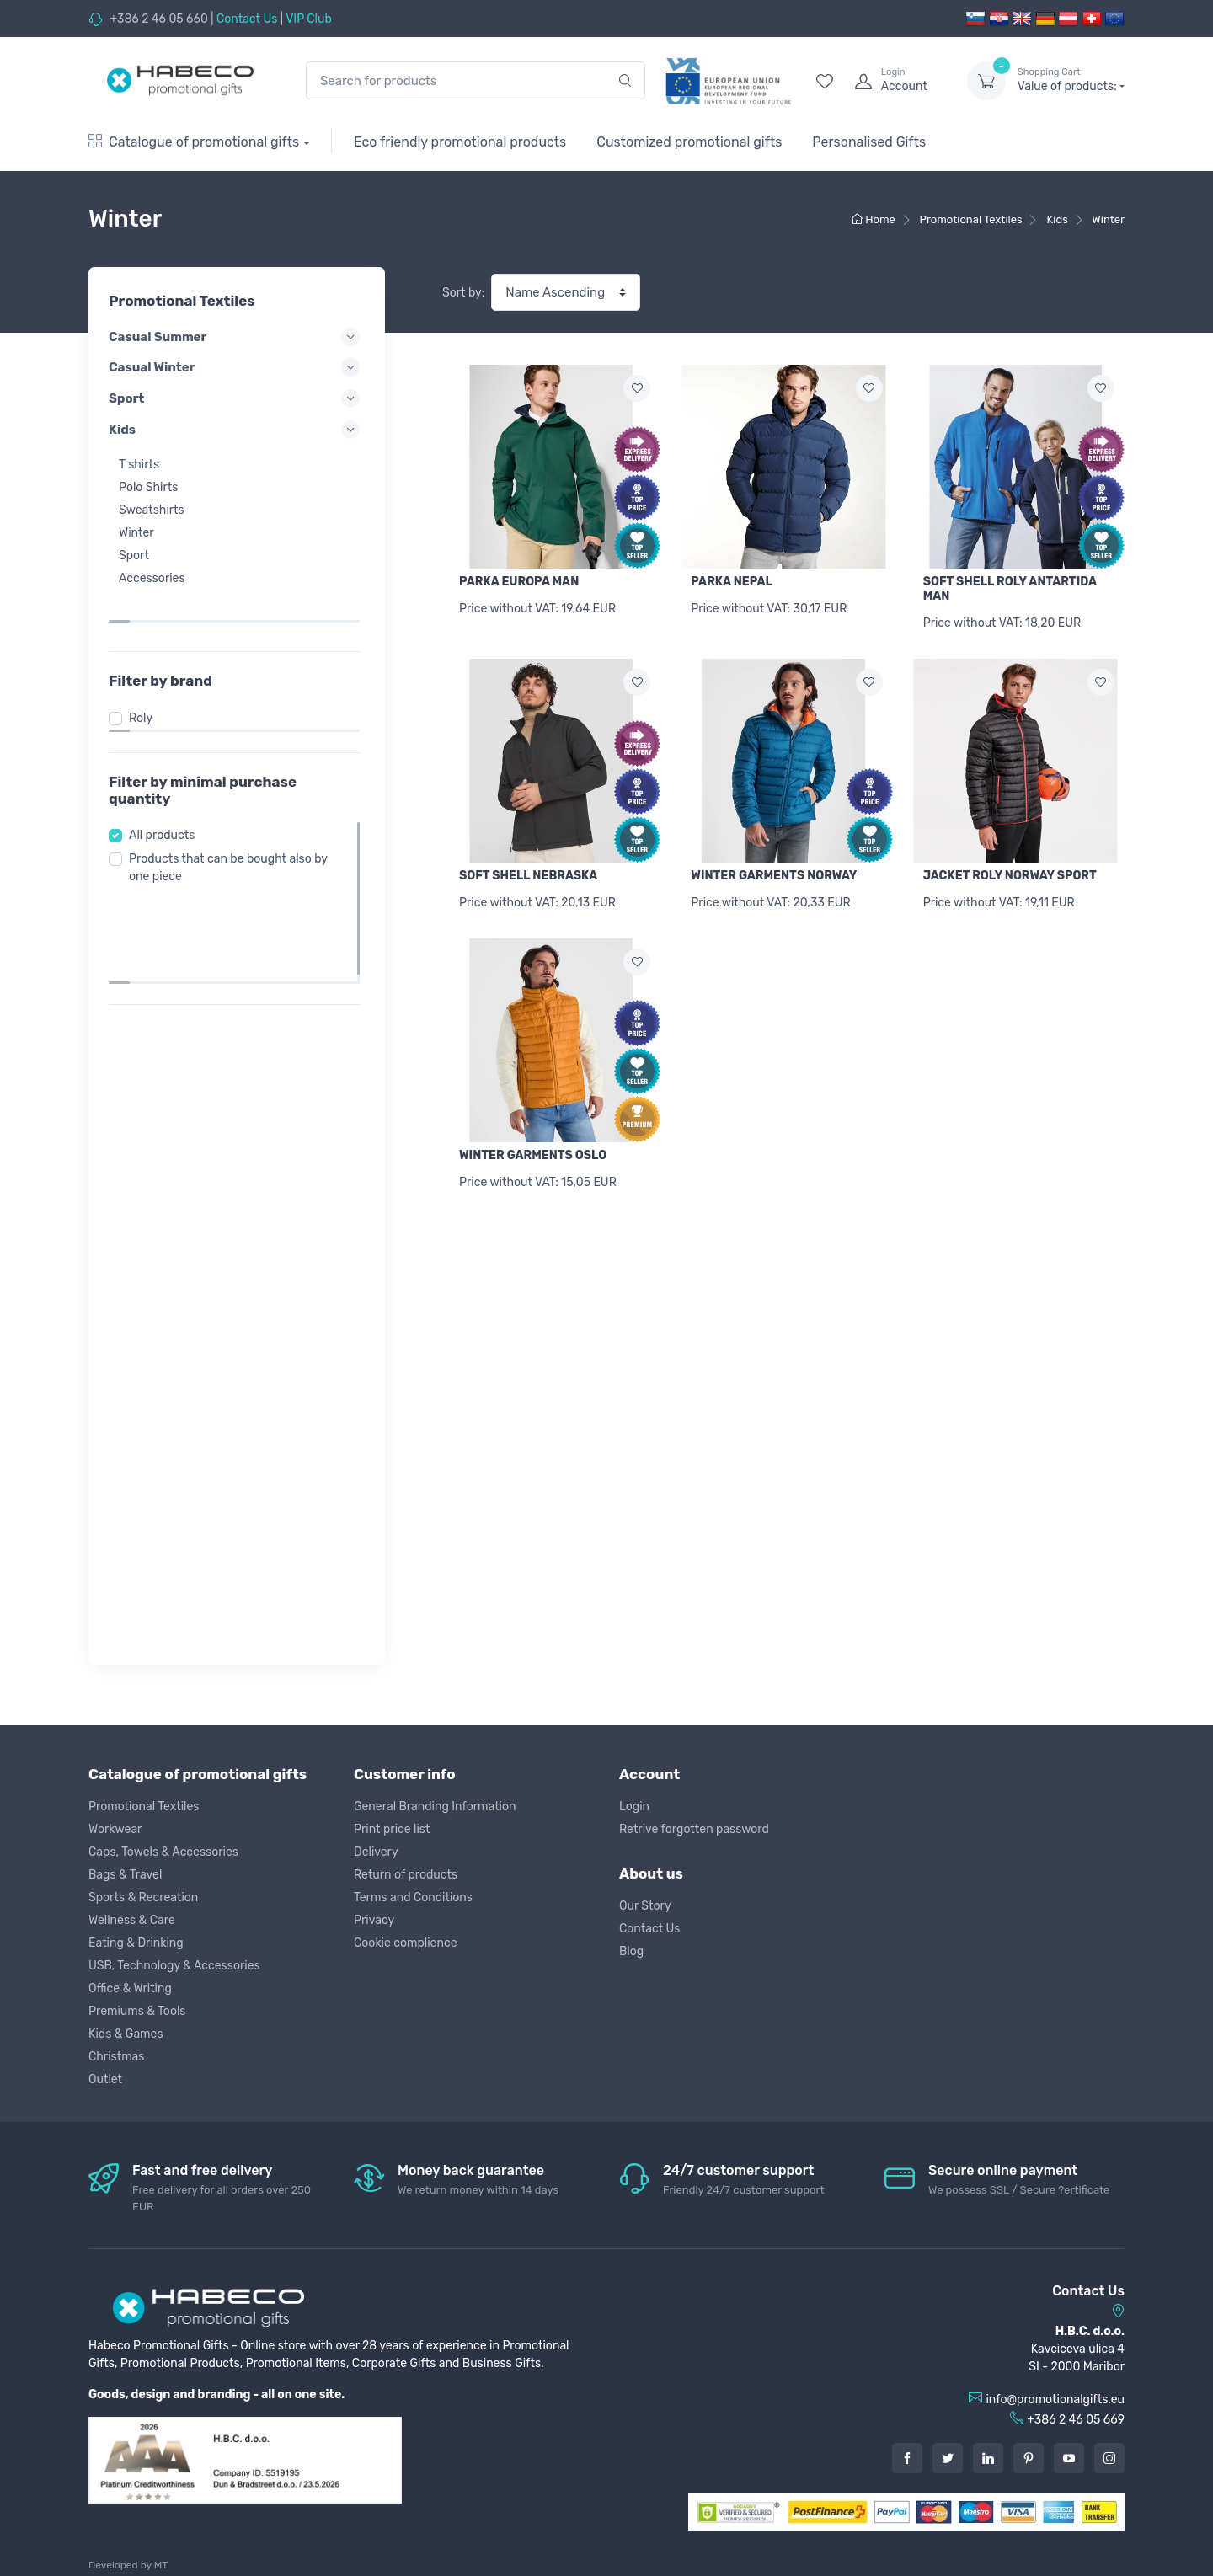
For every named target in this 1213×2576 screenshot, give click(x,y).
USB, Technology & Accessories (174, 1966)
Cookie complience (405, 1943)
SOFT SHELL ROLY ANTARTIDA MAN (1010, 589)
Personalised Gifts (869, 142)
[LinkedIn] (988, 2458)
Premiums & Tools (136, 2011)
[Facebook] (907, 2458)
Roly (146, 683)
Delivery (376, 1852)
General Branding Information (435, 1806)
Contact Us (246, 19)
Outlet (105, 2079)
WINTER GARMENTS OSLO (532, 1155)
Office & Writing (130, 1988)
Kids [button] (237, 429)
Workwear (115, 1829)
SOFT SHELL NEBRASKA (528, 875)
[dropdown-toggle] (986, 80)
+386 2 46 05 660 (158, 19)
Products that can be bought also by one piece (233, 832)
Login (634, 1806)
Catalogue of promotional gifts (193, 142)
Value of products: (1071, 80)
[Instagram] (1109, 2458)
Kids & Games (125, 2034)
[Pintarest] (1028, 2458)
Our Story (645, 1906)
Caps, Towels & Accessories (163, 1852)
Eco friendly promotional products (460, 142)
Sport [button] (237, 398)
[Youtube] (1069, 2458)
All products (167, 800)
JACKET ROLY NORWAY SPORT (1010, 875)
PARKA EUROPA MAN (519, 582)
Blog (631, 1951)
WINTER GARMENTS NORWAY (774, 875)
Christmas (116, 2057)
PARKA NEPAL (731, 582)
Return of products (405, 1875)
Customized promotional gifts (689, 142)
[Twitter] (947, 2458)
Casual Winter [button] (237, 367)
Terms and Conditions (413, 1897)
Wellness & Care (131, 1920)
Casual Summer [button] (237, 337)
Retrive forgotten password (694, 1829)
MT (161, 2565)
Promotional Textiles (143, 1806)
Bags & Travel (125, 1875)
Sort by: (463, 293)
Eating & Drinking (136, 1943)
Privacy (374, 1920)
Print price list (392, 1829)
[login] (895, 80)
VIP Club (309, 19)
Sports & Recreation (143, 1897)
